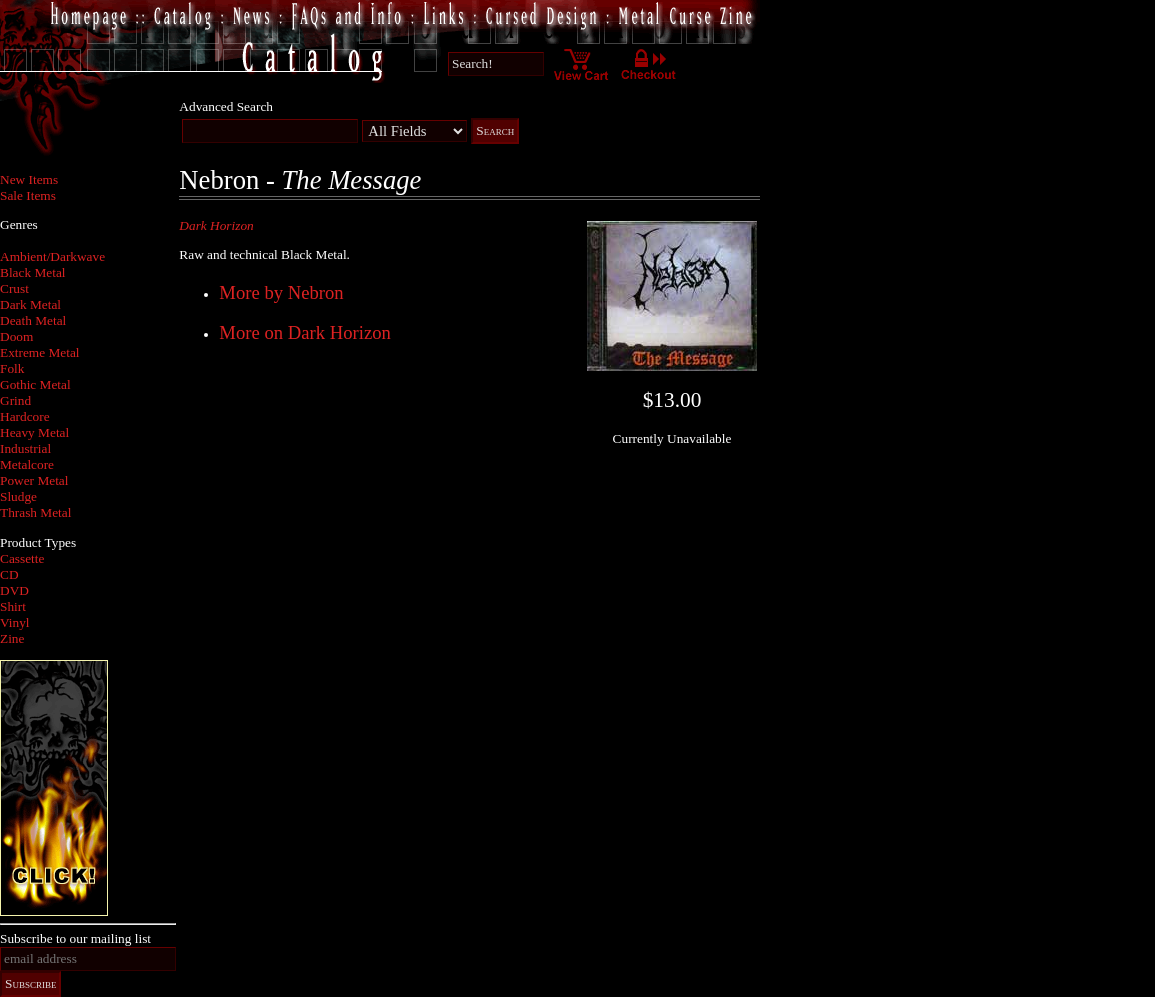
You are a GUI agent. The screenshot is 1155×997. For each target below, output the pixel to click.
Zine (12, 638)
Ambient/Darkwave (52, 256)
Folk (12, 368)
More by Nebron (281, 292)
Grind (15, 400)
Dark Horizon (216, 225)
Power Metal (34, 480)
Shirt (13, 606)
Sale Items (28, 195)
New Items (29, 179)
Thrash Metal (35, 512)
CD (9, 574)
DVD (14, 590)
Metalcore (27, 464)
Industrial (25, 448)
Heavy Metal (34, 432)
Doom (16, 336)
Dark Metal (30, 304)
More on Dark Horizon (305, 332)
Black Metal (33, 272)
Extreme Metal (40, 352)
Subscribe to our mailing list (75, 938)
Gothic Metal (35, 384)
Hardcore (25, 416)
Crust (14, 288)
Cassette (22, 558)
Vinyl (15, 622)
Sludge (18, 496)
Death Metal (33, 320)
